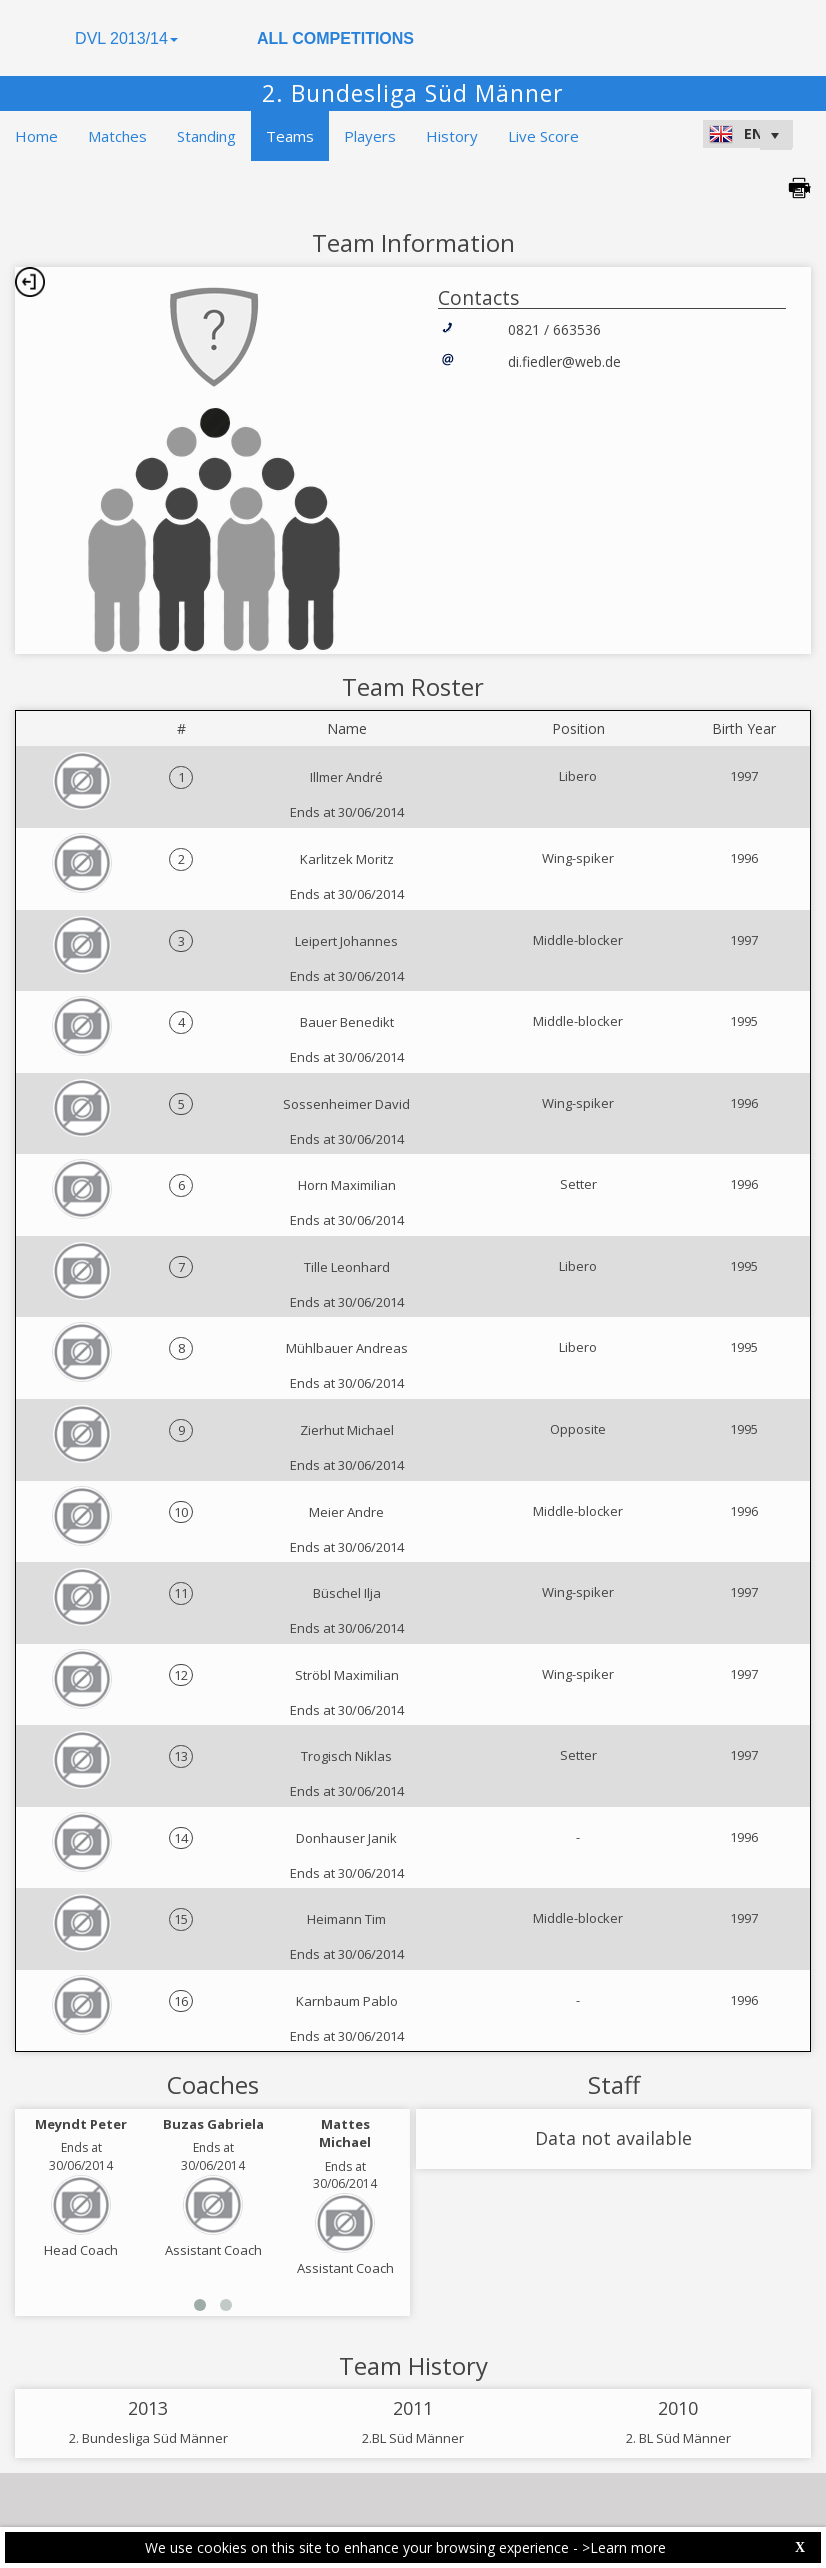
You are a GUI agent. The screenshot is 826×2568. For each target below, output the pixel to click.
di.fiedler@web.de (564, 361)
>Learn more (624, 2547)
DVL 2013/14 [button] (126, 38)
